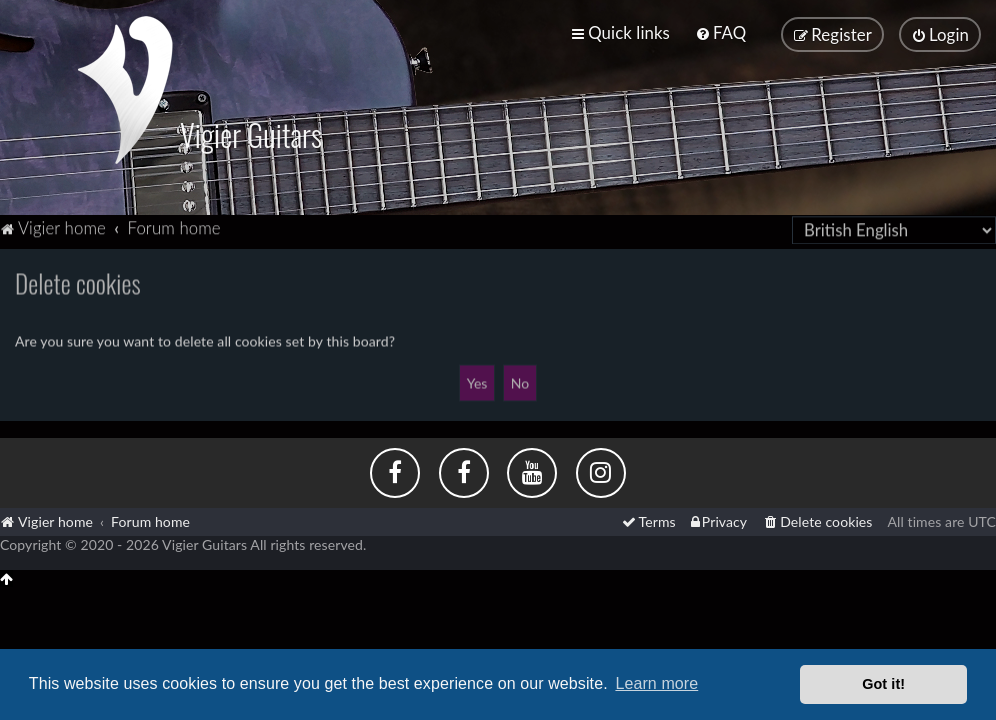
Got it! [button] (883, 684)
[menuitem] (720, 32)
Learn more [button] (656, 683)
